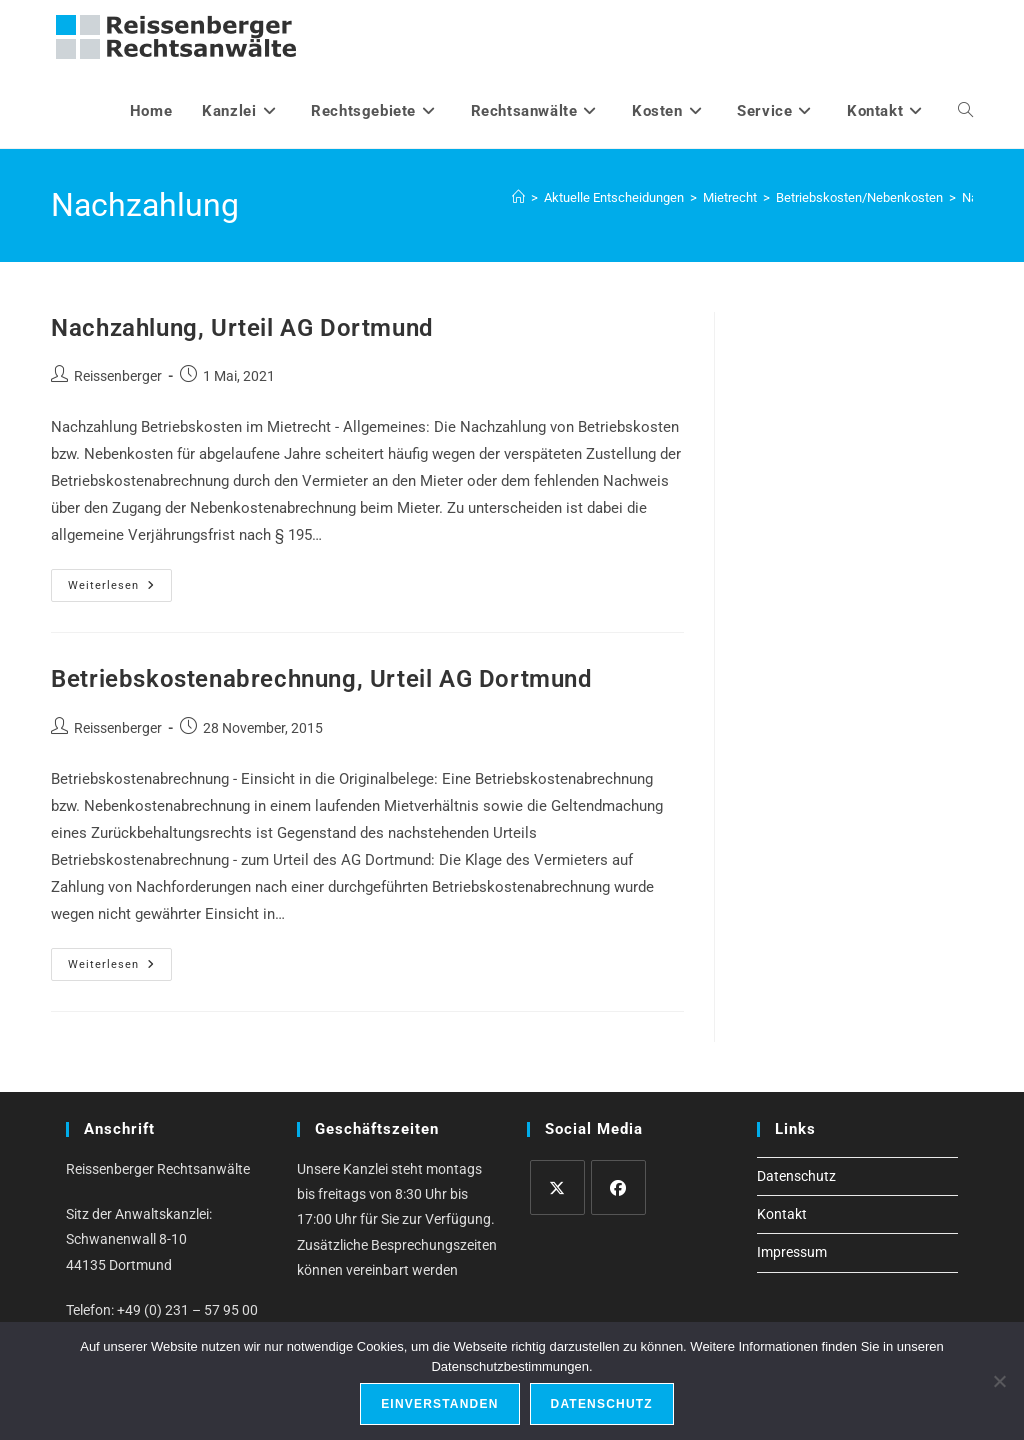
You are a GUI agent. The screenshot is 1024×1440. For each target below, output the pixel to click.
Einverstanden (439, 1404)
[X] (557, 1187)
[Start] (518, 197)
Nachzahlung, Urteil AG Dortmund (242, 328)
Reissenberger (118, 376)
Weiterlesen (120, 590)
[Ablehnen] (999, 1381)
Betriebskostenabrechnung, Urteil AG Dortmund (321, 679)
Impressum (792, 1252)
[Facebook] (618, 1187)
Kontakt (782, 1214)
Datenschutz (796, 1176)
